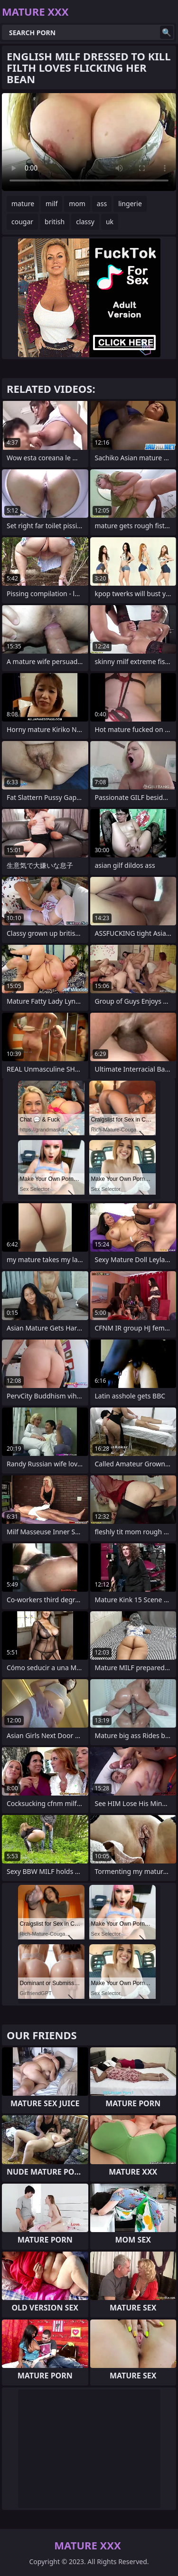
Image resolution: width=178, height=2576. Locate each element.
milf (51, 203)
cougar (22, 221)
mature (22, 203)
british (55, 221)
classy (85, 221)
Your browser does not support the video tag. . (89, 142)
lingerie (130, 203)
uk (109, 221)
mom (77, 203)
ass (102, 203)
